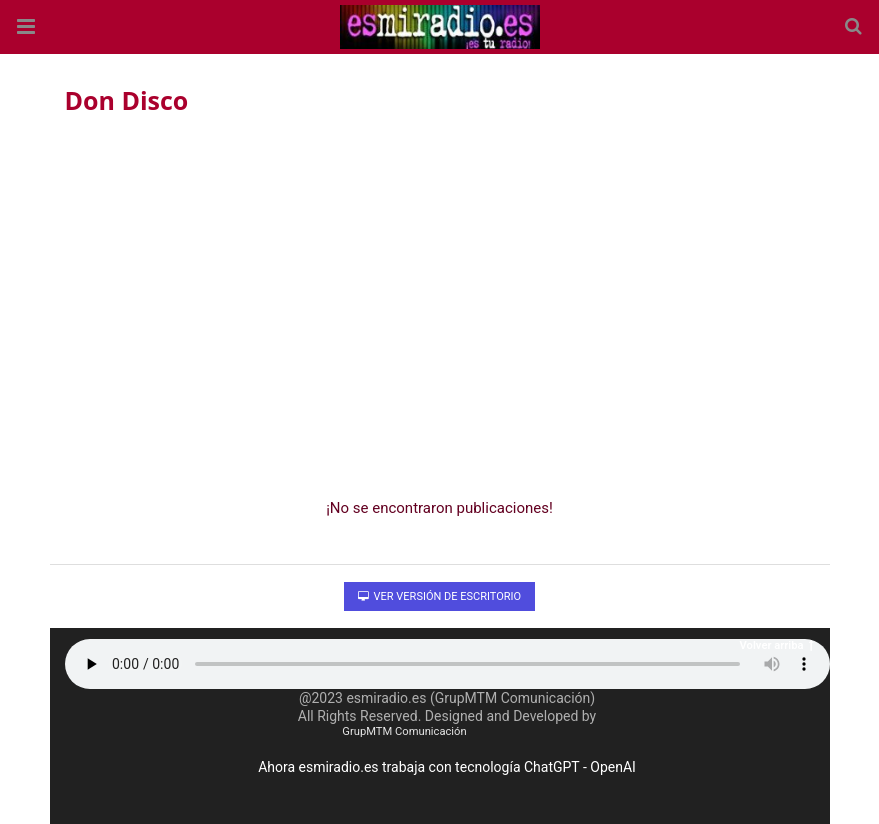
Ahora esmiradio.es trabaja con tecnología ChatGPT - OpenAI (447, 767)
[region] (440, 301)
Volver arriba (777, 645)
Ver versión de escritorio (439, 596)
